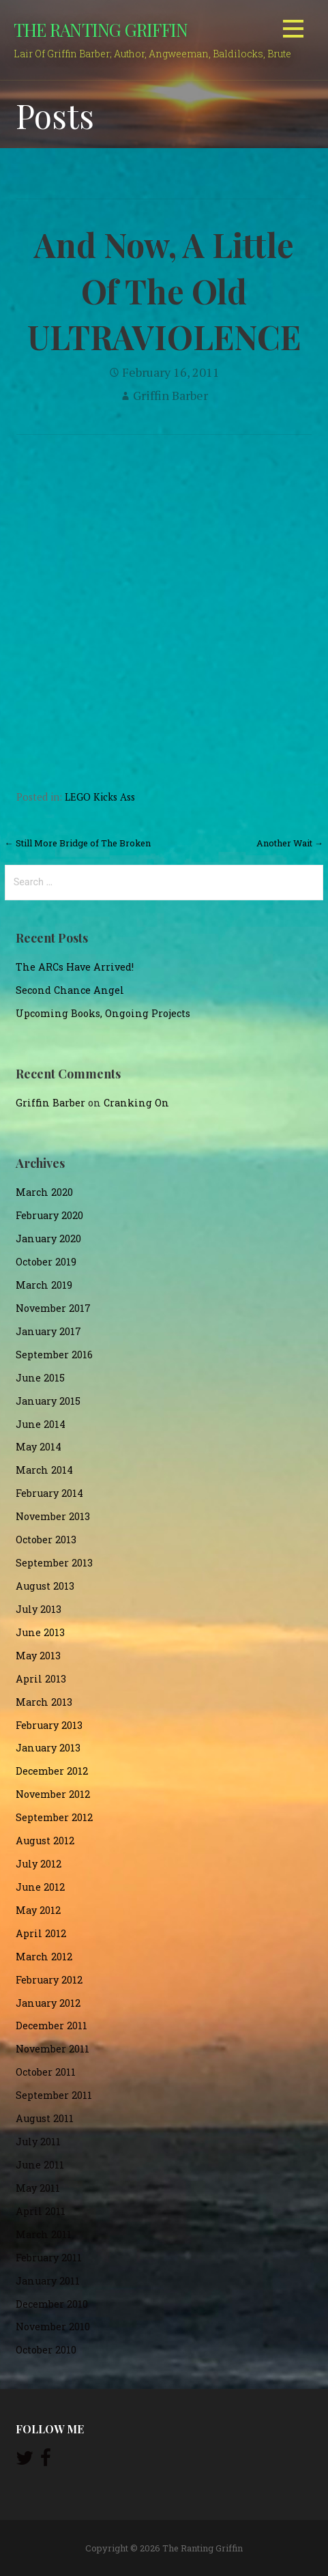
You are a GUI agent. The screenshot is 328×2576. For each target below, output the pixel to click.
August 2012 (45, 1840)
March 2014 (44, 1469)
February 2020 (49, 1215)
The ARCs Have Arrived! (75, 966)
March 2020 (44, 1192)
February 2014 (49, 1493)
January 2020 (48, 1238)
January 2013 (48, 1747)
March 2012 (44, 1956)
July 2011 (38, 2141)
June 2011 (40, 2164)
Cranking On (136, 1102)
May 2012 (38, 1910)
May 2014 (38, 1446)
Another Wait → (289, 843)
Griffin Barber (170, 395)
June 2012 (40, 1886)
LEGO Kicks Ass (100, 796)
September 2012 (54, 1817)
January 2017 (48, 1331)
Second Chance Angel (70, 990)
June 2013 (40, 1632)
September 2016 (54, 1354)
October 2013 (46, 1539)
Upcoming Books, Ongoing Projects (103, 1013)
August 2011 (45, 2118)
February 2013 (49, 1725)
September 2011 (54, 2095)
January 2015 (48, 1400)
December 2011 (51, 2025)
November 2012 (53, 1794)
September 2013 (54, 1562)
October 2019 (46, 1261)
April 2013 (41, 1678)
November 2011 (52, 2048)
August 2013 (45, 1585)
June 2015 (40, 1377)
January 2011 (48, 2280)
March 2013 (44, 1701)
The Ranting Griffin (101, 29)
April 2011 (40, 2211)
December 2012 (52, 1770)
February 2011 (49, 2257)
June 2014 (40, 1424)
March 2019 (44, 1284)
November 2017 (53, 1308)
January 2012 (48, 2003)
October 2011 (46, 2071)
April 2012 (41, 1933)
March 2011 (44, 2234)
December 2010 (52, 2304)
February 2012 (49, 1979)
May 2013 (38, 1655)
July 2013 (38, 1609)
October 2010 (46, 2349)
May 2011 (38, 2187)
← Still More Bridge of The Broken (78, 843)
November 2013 (53, 1516)
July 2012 (38, 1863)
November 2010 (53, 2326)
